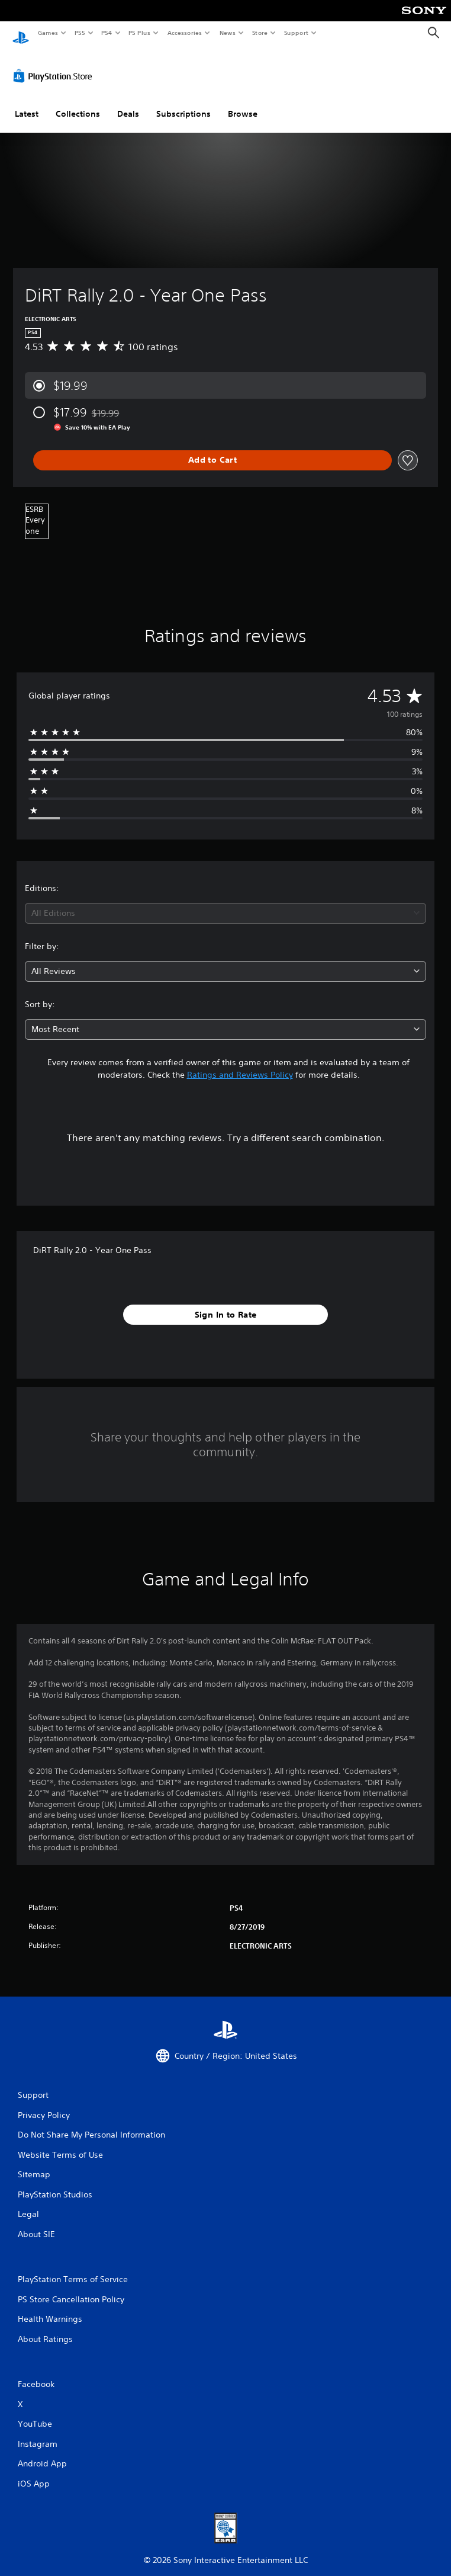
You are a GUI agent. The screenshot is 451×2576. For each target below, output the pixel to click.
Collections (78, 102)
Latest (26, 102)
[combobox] (225, 902)
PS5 (79, 32)
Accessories (184, 32)
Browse (242, 102)
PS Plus (139, 32)
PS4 (106, 32)
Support (296, 32)
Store (260, 32)
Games (47, 32)
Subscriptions (183, 102)
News (228, 32)
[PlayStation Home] (21, 32)
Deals (128, 102)
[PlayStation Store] (55, 64)
